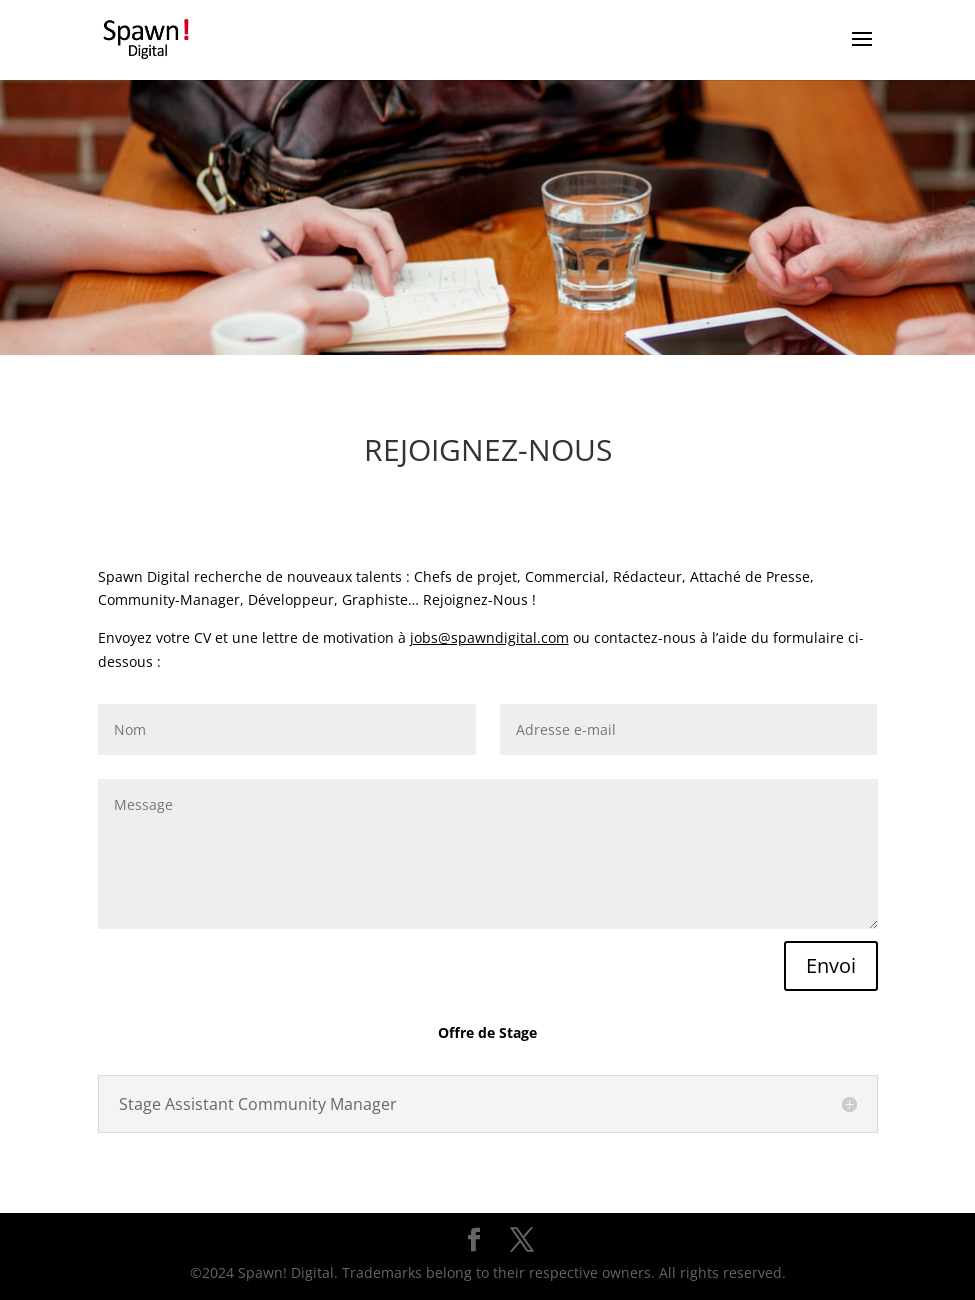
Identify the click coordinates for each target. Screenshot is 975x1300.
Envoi (831, 965)
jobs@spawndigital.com (489, 637)
